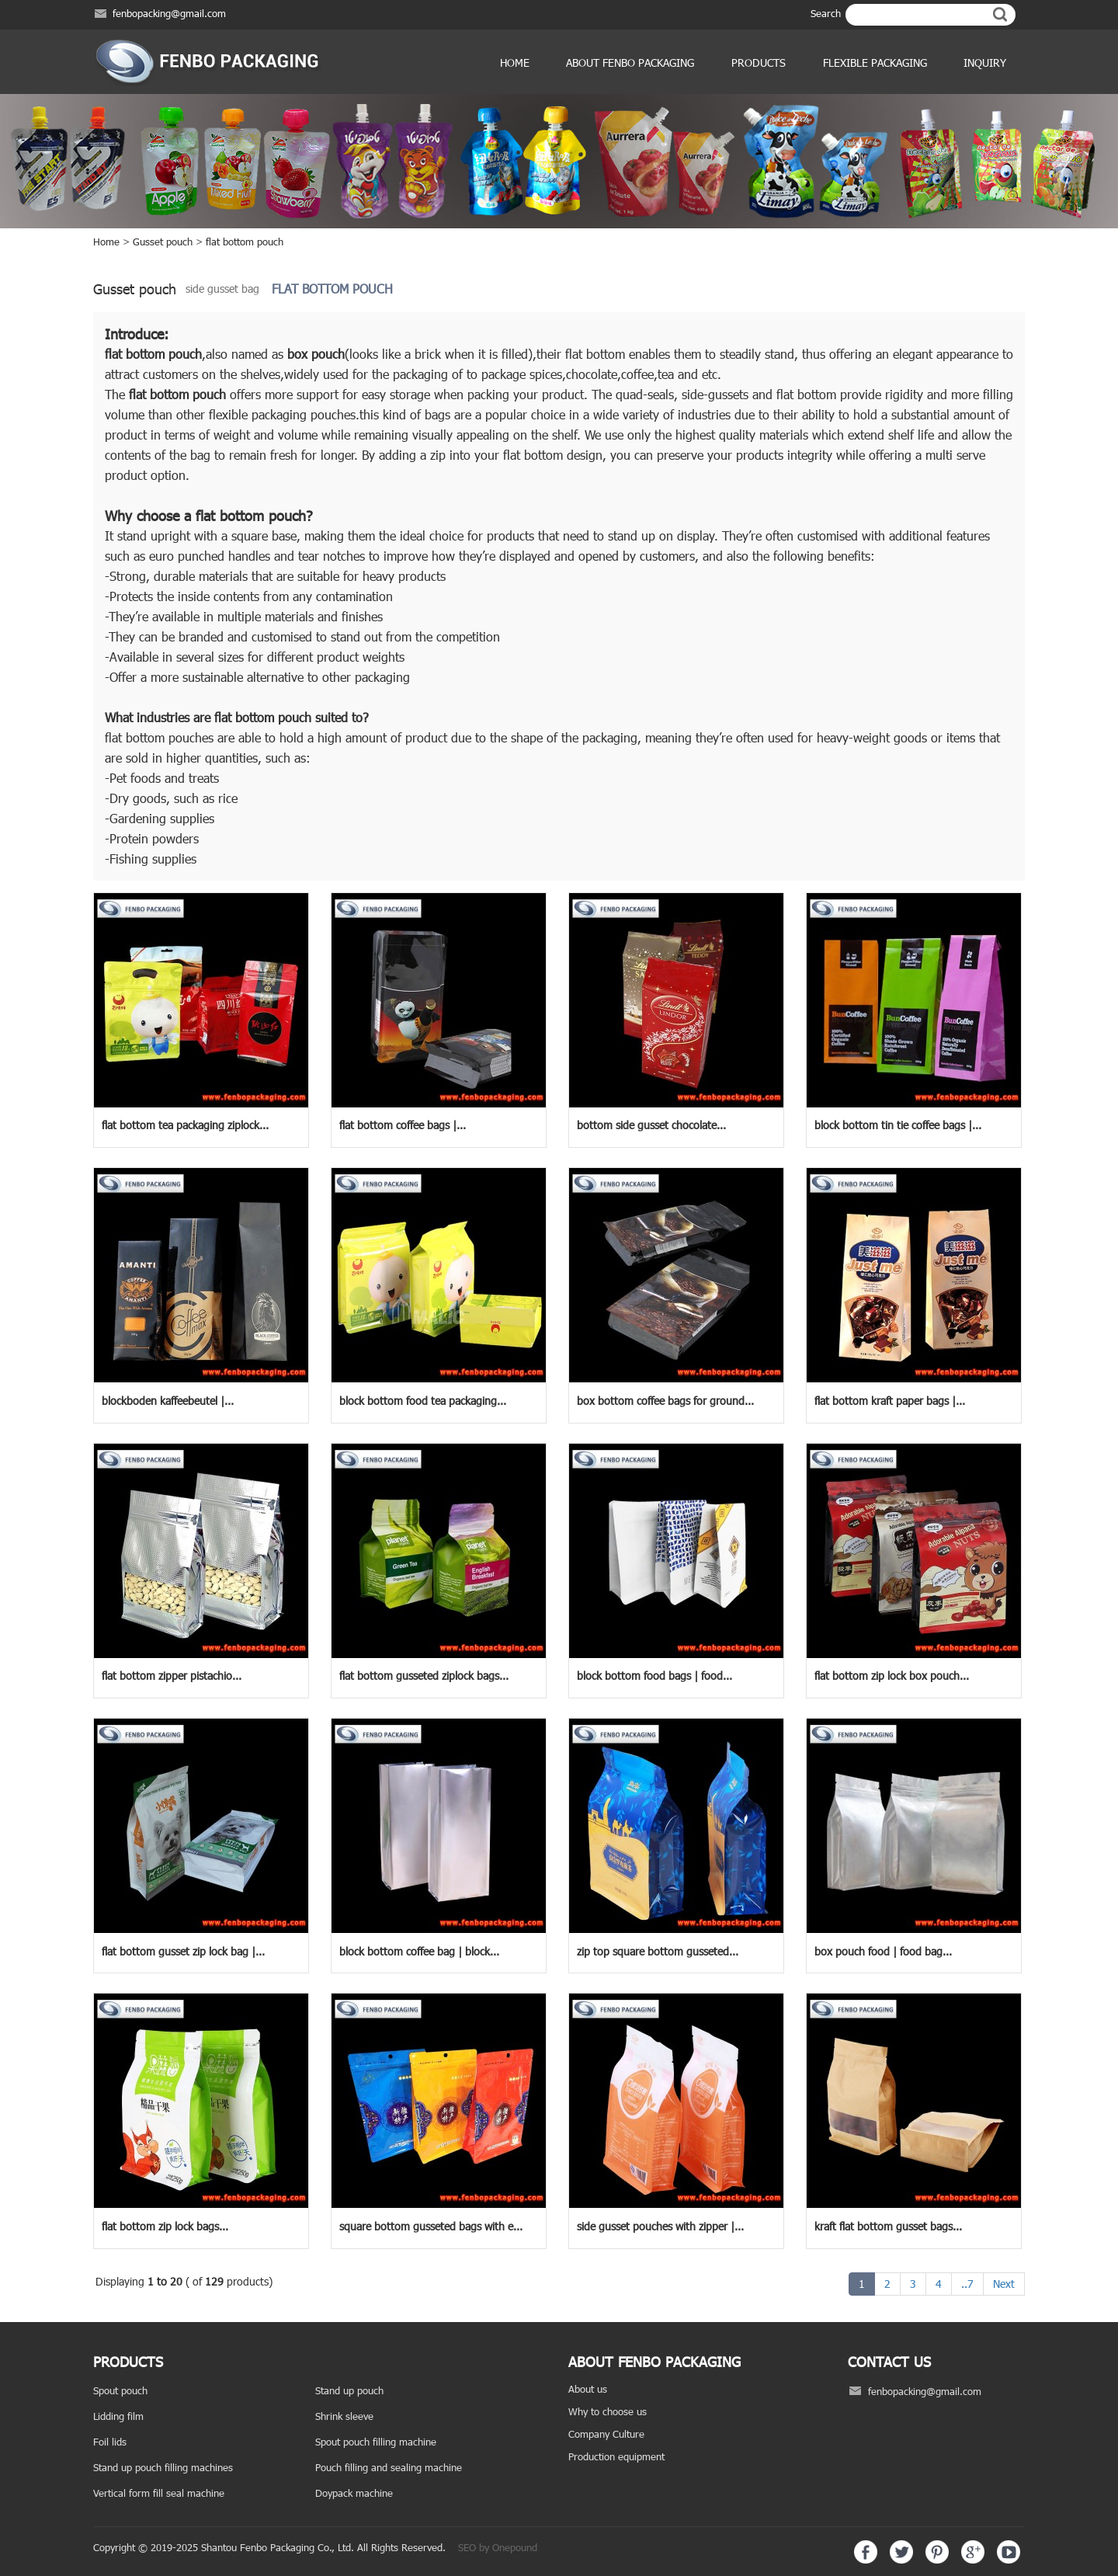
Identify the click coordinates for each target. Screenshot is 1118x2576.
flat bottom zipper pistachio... (171, 1675)
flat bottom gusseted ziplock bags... (424, 1675)
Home (514, 62)
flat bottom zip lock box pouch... (891, 1675)
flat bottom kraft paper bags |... (889, 1400)
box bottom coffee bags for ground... (665, 1400)
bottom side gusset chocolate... (651, 1125)
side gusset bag (222, 288)
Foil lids (110, 2441)
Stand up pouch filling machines (163, 2467)
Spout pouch (120, 2390)
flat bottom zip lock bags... (165, 2226)
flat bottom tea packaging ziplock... (185, 1125)
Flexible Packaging (875, 62)
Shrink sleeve (344, 2416)
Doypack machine (354, 2493)
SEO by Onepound (497, 2547)
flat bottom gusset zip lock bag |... (183, 1951)
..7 (967, 2283)
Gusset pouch (163, 241)
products (758, 62)
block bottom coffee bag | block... (419, 1951)
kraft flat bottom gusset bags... (888, 2226)
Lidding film (118, 2416)
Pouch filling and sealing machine (388, 2467)
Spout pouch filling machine (375, 2441)
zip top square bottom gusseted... (657, 1951)
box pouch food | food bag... (883, 1951)
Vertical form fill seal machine (158, 2493)
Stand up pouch (349, 2390)
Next (1004, 2283)
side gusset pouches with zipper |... (660, 2226)
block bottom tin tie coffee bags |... (897, 1125)
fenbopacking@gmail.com (169, 13)
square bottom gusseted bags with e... (431, 2226)
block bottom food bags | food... (654, 1675)
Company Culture (606, 2434)
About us (587, 2389)
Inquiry (984, 62)
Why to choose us (607, 2411)
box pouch (316, 353)
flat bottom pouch (244, 241)
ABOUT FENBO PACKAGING (630, 62)
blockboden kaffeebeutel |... (168, 1400)
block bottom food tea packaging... (422, 1400)
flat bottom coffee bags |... (402, 1125)
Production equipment (616, 2456)
